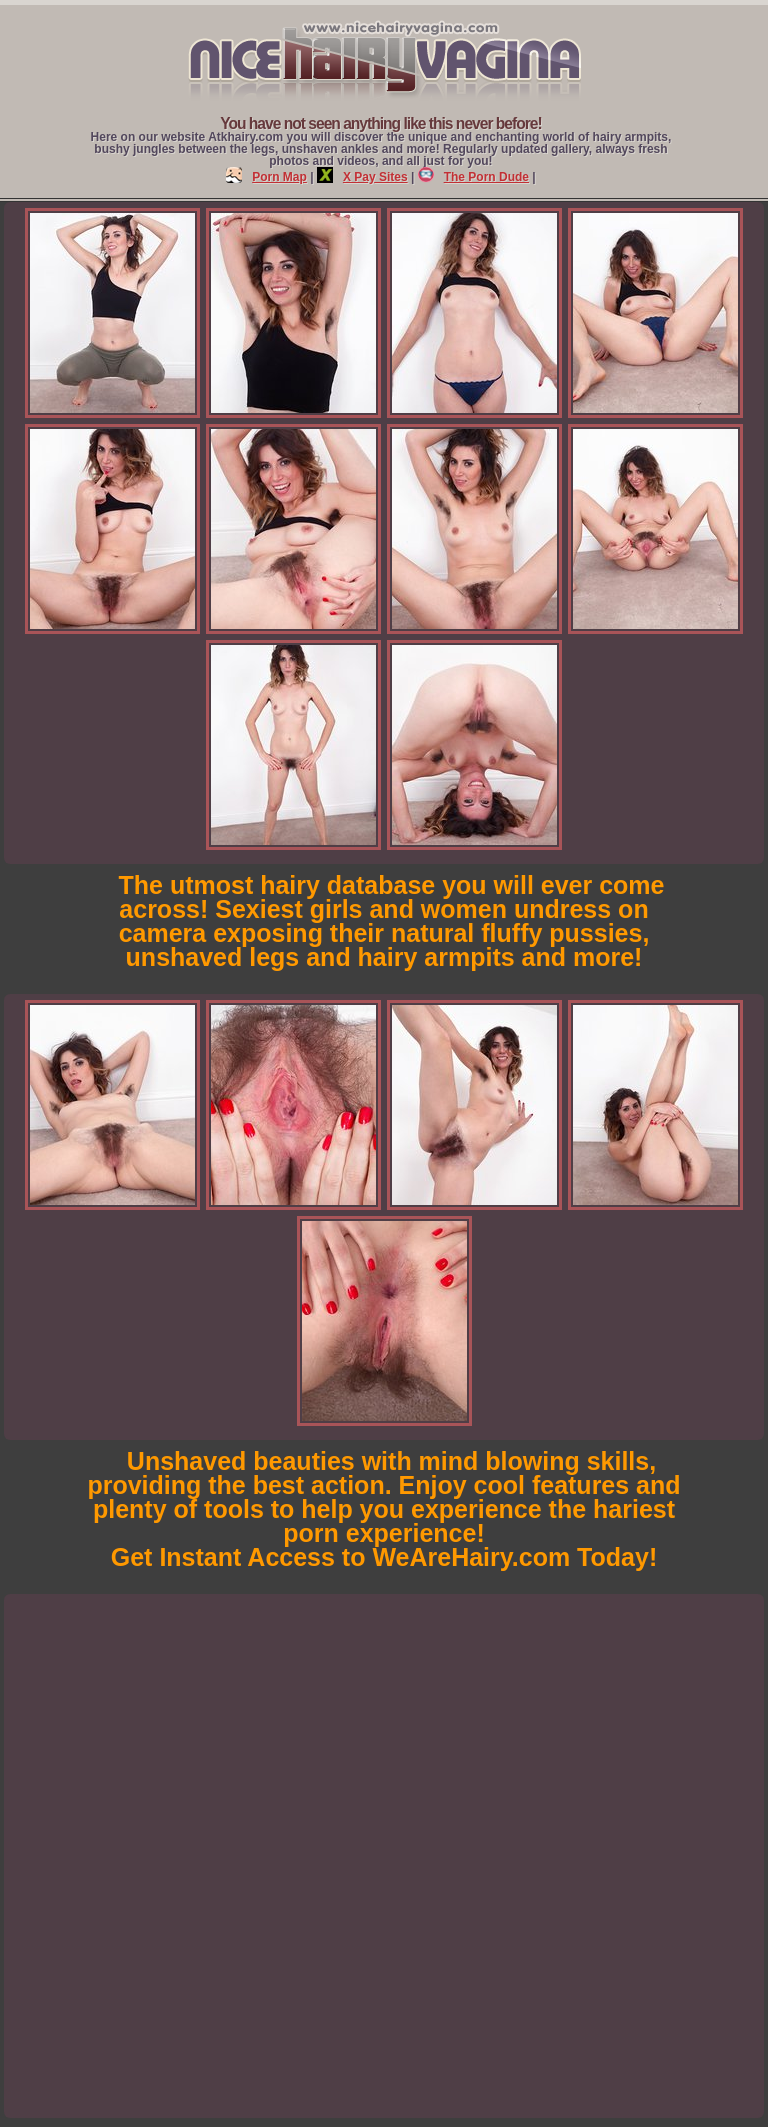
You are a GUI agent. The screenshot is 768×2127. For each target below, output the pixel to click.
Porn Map (266, 177)
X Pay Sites (362, 177)
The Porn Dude (473, 177)
